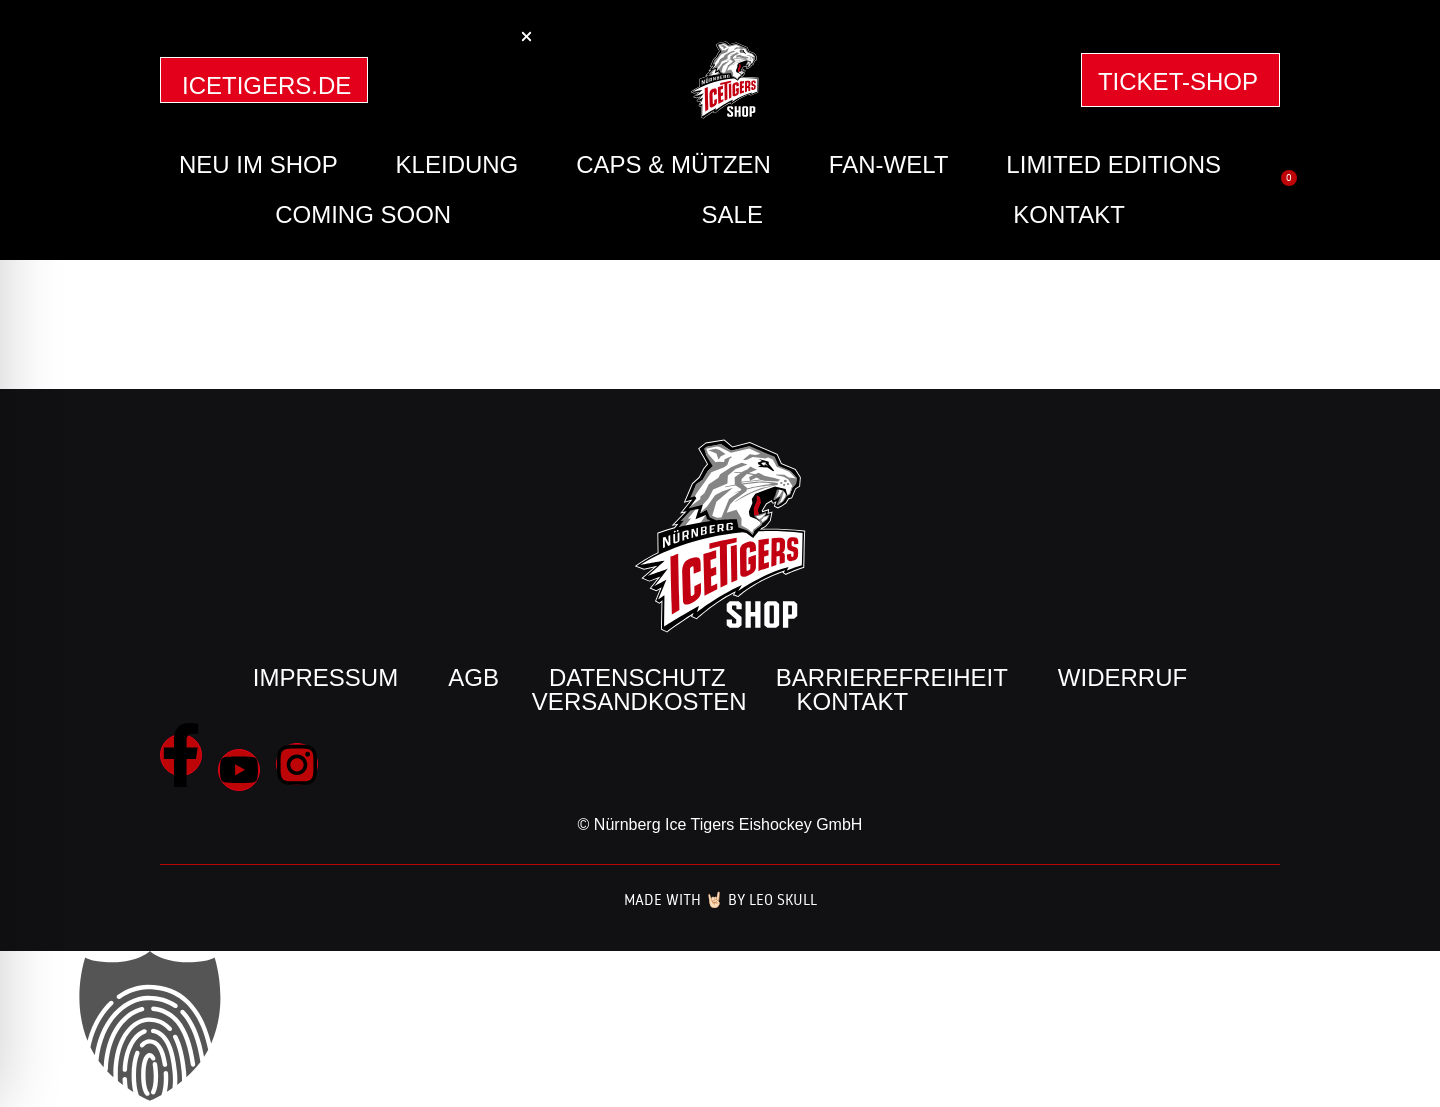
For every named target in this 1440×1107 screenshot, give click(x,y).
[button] (526, 36)
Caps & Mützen (673, 164)
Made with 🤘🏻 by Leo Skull (720, 899)
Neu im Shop (258, 164)
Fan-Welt (889, 164)
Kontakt (1069, 214)
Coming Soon (363, 214)
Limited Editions (1113, 164)
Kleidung (457, 164)
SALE (732, 214)
